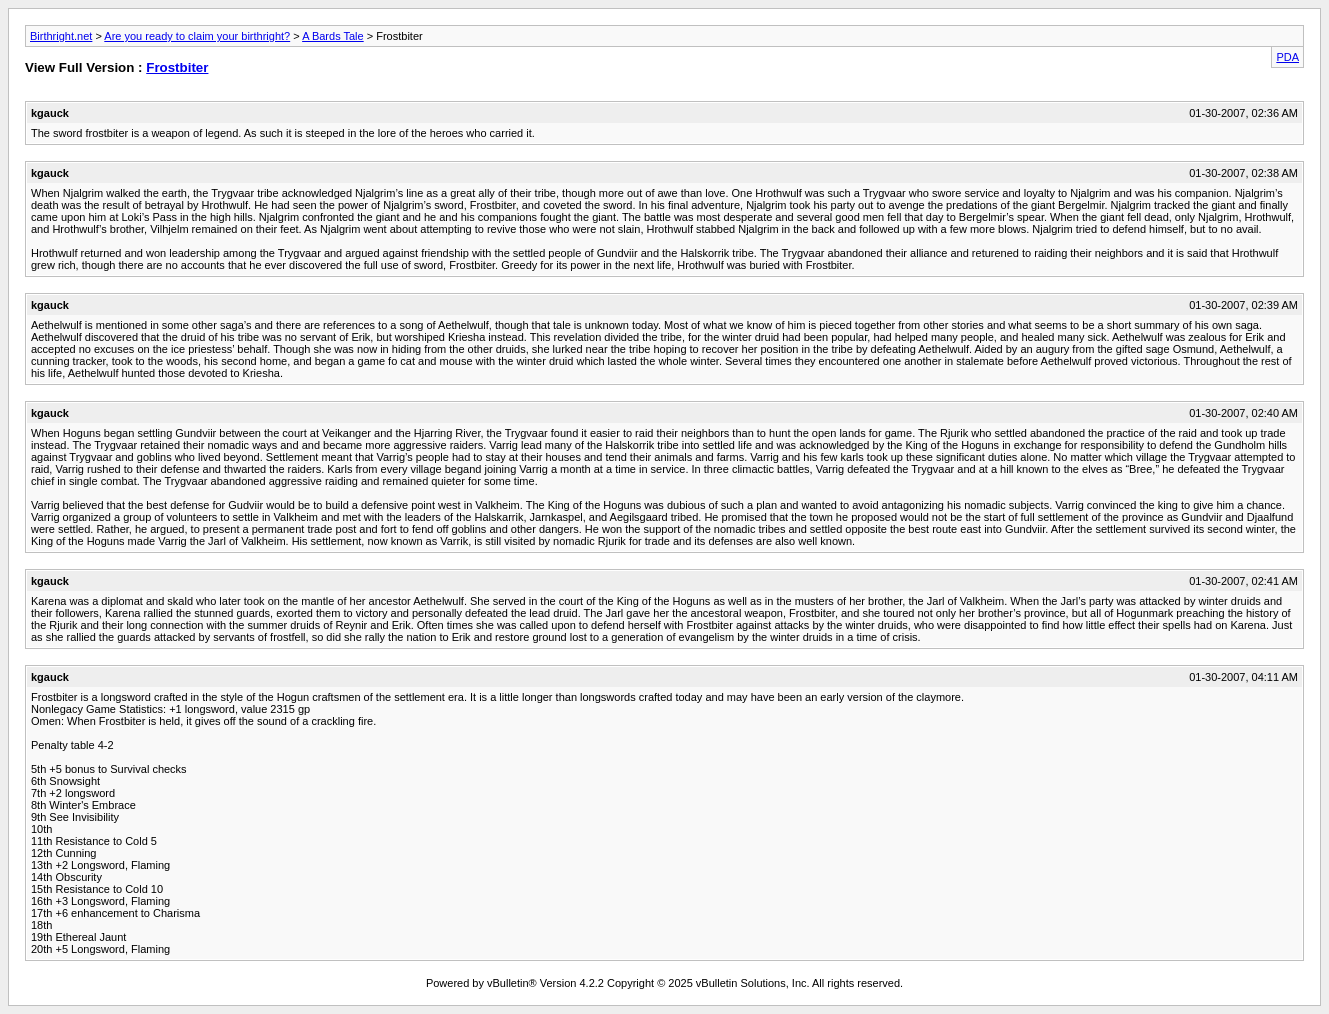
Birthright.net (61, 36)
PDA (1287, 57)
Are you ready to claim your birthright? (197, 36)
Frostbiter (177, 67)
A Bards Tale (333, 36)
